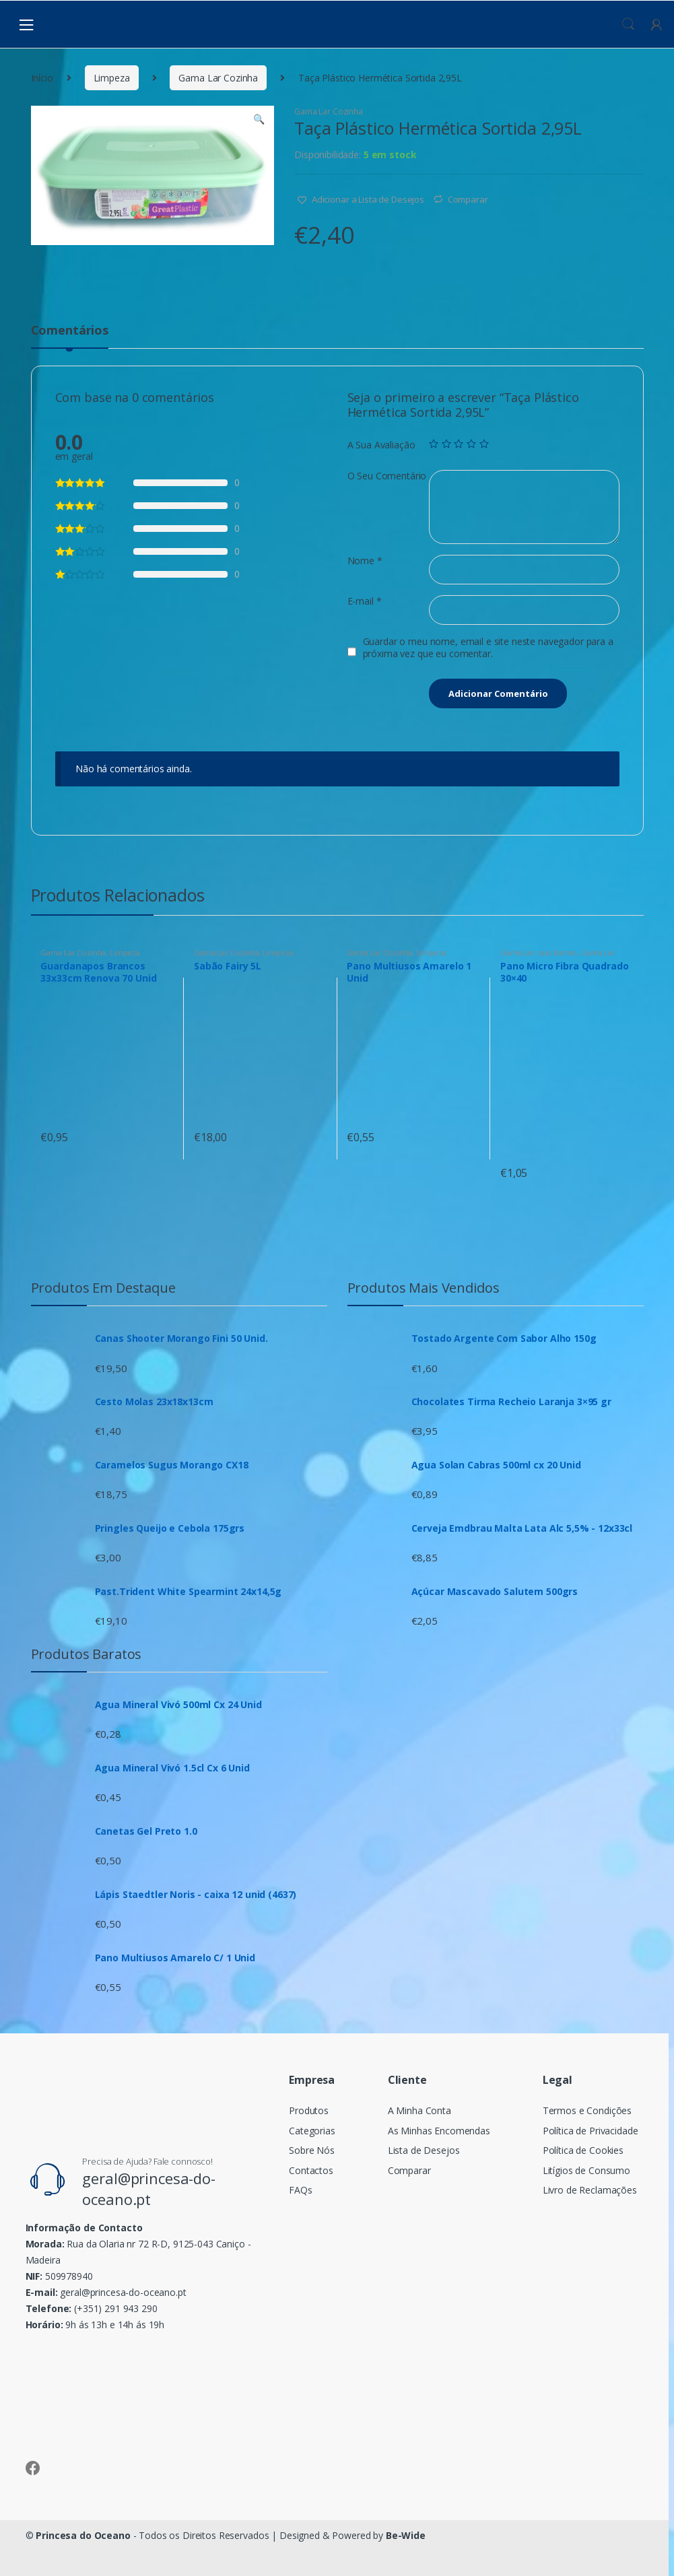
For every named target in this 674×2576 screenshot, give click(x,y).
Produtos (309, 2110)
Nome (364, 561)
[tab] (69, 336)
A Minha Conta (419, 2110)
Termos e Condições (587, 2110)
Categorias (312, 2130)
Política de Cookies (583, 2150)
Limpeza (112, 77)
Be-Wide (406, 2535)
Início (42, 77)
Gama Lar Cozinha (218, 77)
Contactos (311, 2170)
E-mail (364, 601)
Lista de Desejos (424, 2150)
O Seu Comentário (387, 476)
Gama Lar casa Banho (538, 952)
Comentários (69, 331)
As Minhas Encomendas (439, 2130)
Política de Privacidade (590, 2130)
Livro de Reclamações (590, 2189)
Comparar (468, 199)
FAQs (300, 2189)
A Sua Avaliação (381, 445)
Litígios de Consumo (586, 2170)
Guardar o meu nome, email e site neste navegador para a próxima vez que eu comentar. (488, 648)
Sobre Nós (312, 2150)
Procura (628, 24)
